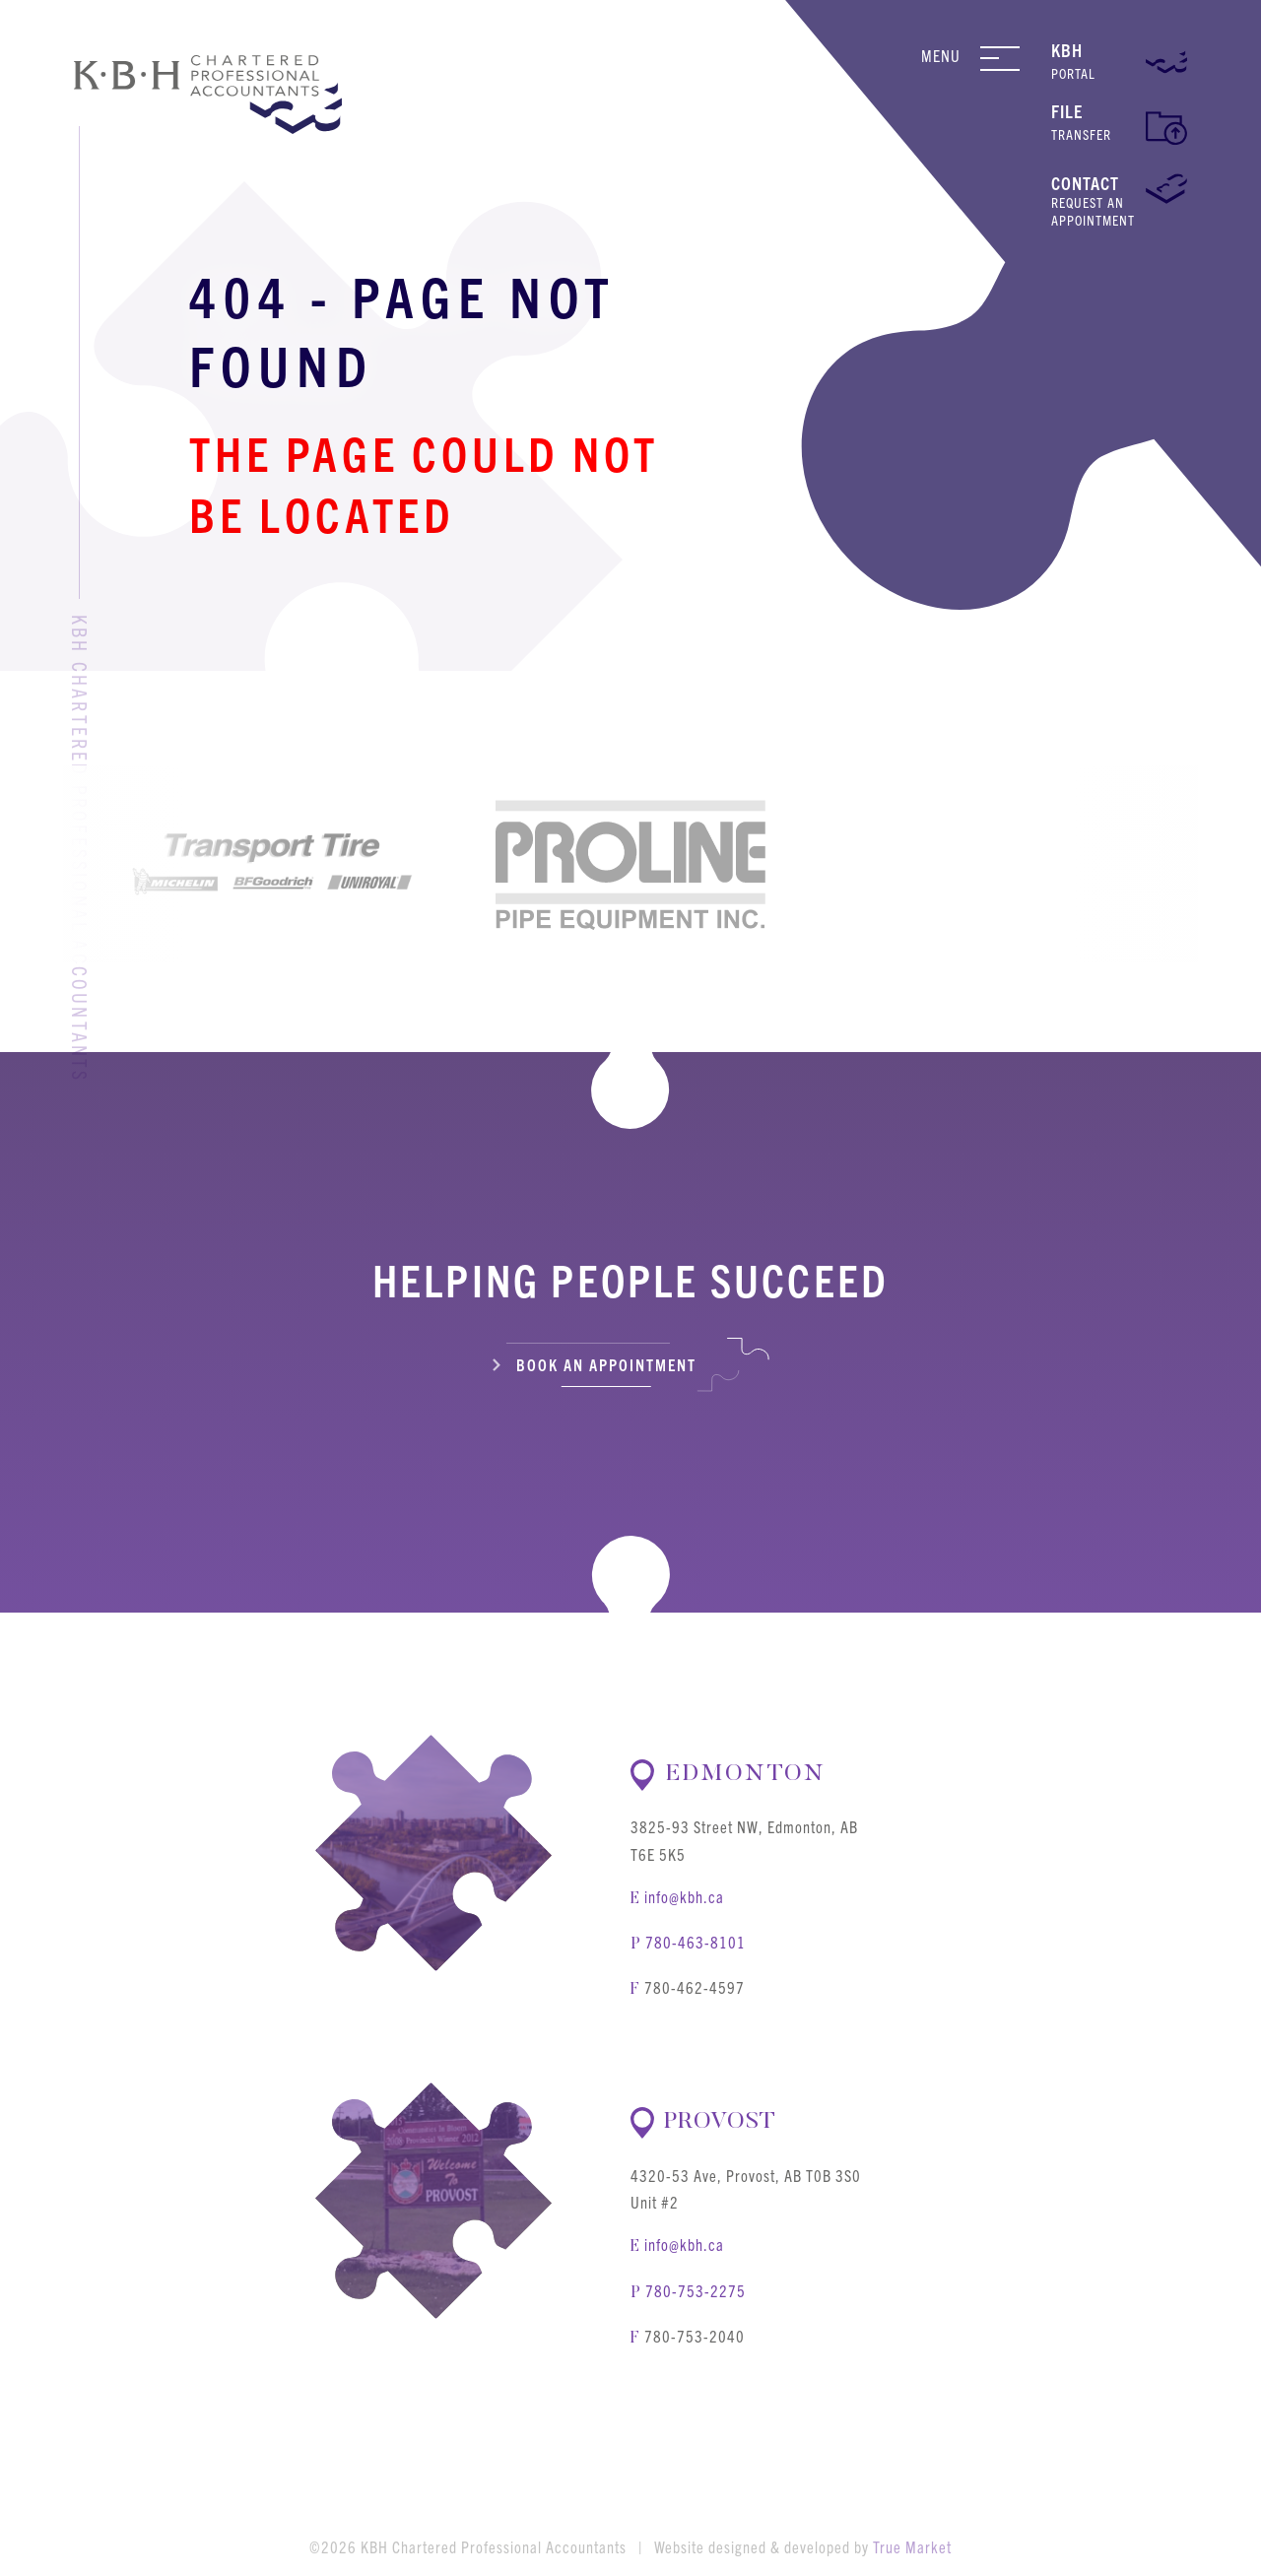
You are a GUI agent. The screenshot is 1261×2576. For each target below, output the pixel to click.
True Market (912, 2546)
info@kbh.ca (684, 1896)
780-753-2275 (695, 2290)
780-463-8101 (695, 1941)
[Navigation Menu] (1007, 58)
